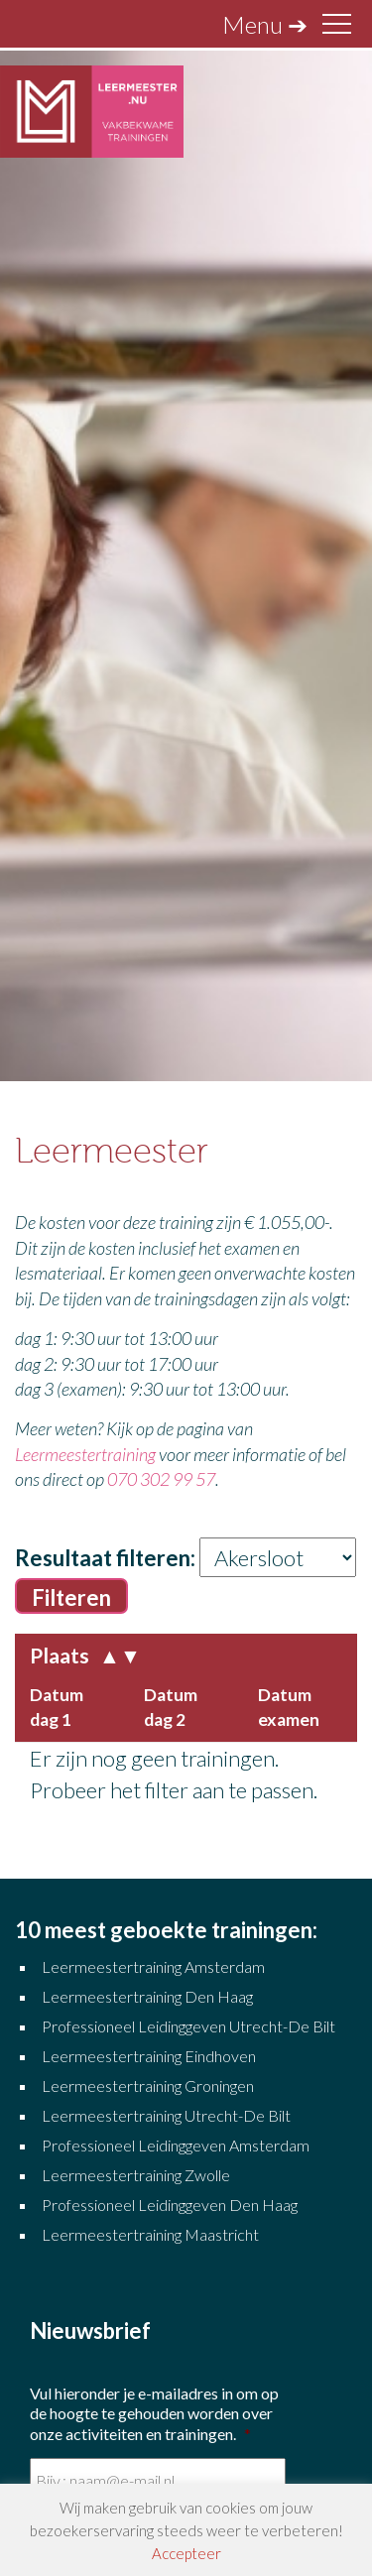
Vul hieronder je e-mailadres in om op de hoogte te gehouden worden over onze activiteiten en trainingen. (154, 2414)
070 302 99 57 (161, 1479)
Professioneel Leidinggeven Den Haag (170, 2204)
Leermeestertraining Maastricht (150, 2234)
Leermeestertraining (85, 1454)
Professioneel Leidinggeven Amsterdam (176, 2145)
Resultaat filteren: (105, 1557)
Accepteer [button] (186, 2553)
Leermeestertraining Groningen (149, 2085)
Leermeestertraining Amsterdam (153, 1966)
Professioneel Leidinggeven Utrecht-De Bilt (188, 2026)
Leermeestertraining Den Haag (147, 1996)
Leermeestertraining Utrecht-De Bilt (166, 2115)
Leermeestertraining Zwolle (136, 2174)
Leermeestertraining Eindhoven (149, 2055)
